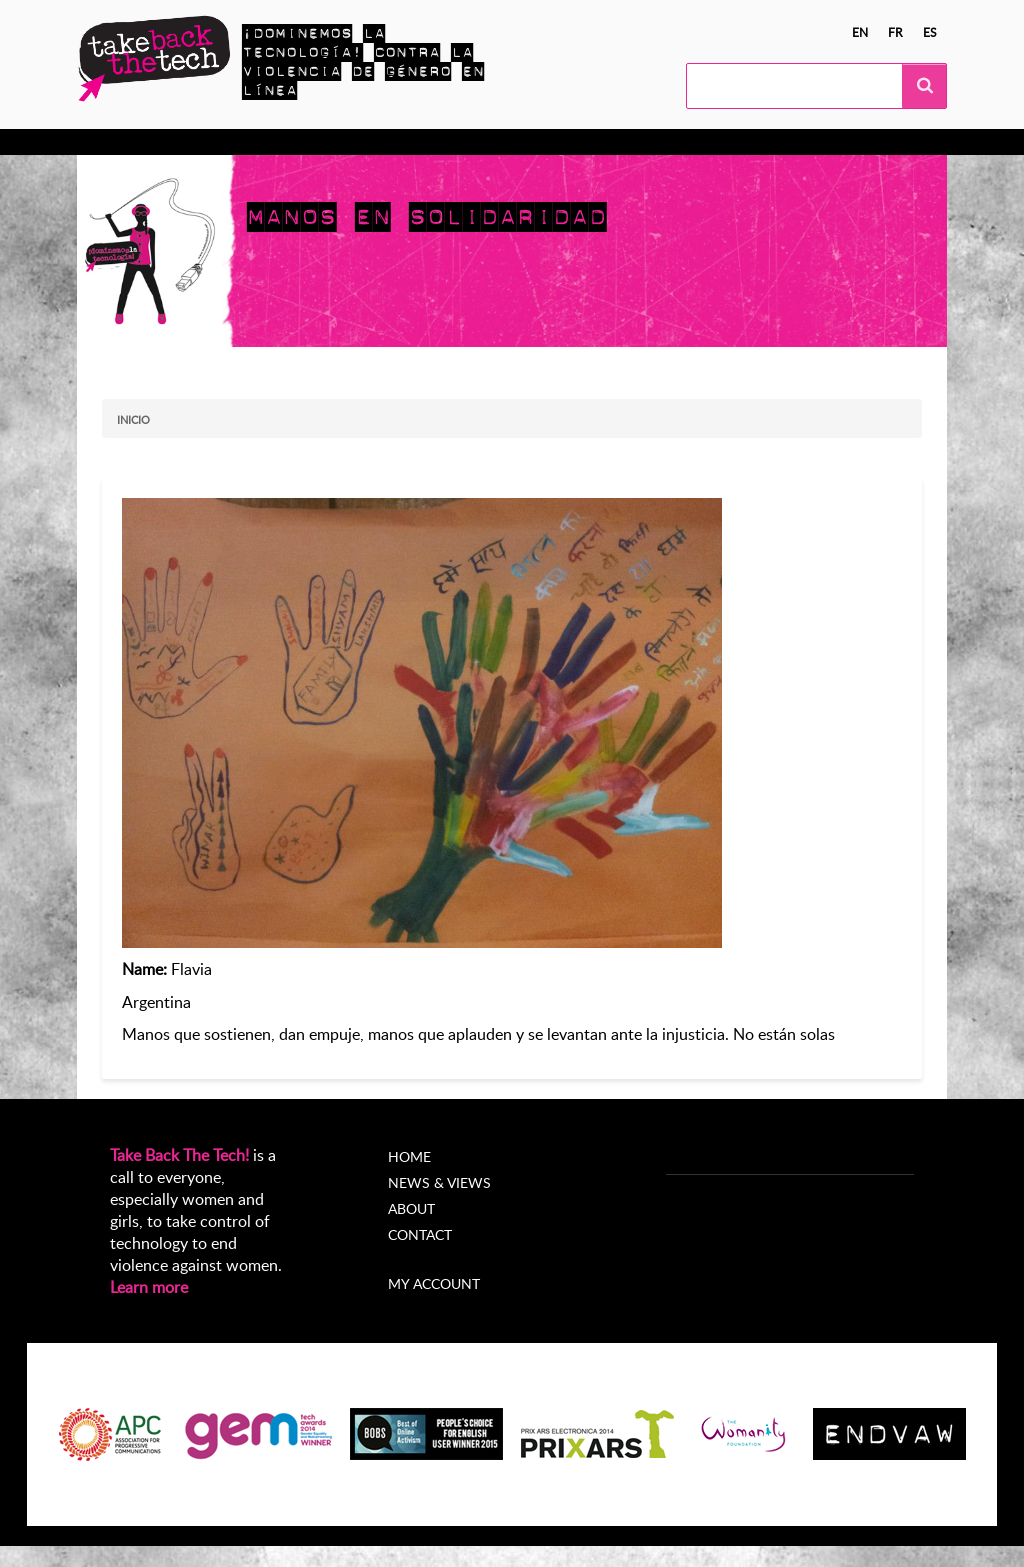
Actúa (252, 142)
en (860, 32)
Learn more (149, 1287)
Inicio (133, 419)
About (411, 1208)
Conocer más (160, 142)
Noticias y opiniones (519, 142)
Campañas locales (360, 142)
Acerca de (650, 142)
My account (434, 1283)
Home (409, 1156)
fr (895, 32)
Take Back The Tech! (179, 1155)
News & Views (439, 1182)
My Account (753, 142)
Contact (420, 1234)
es (930, 32)
